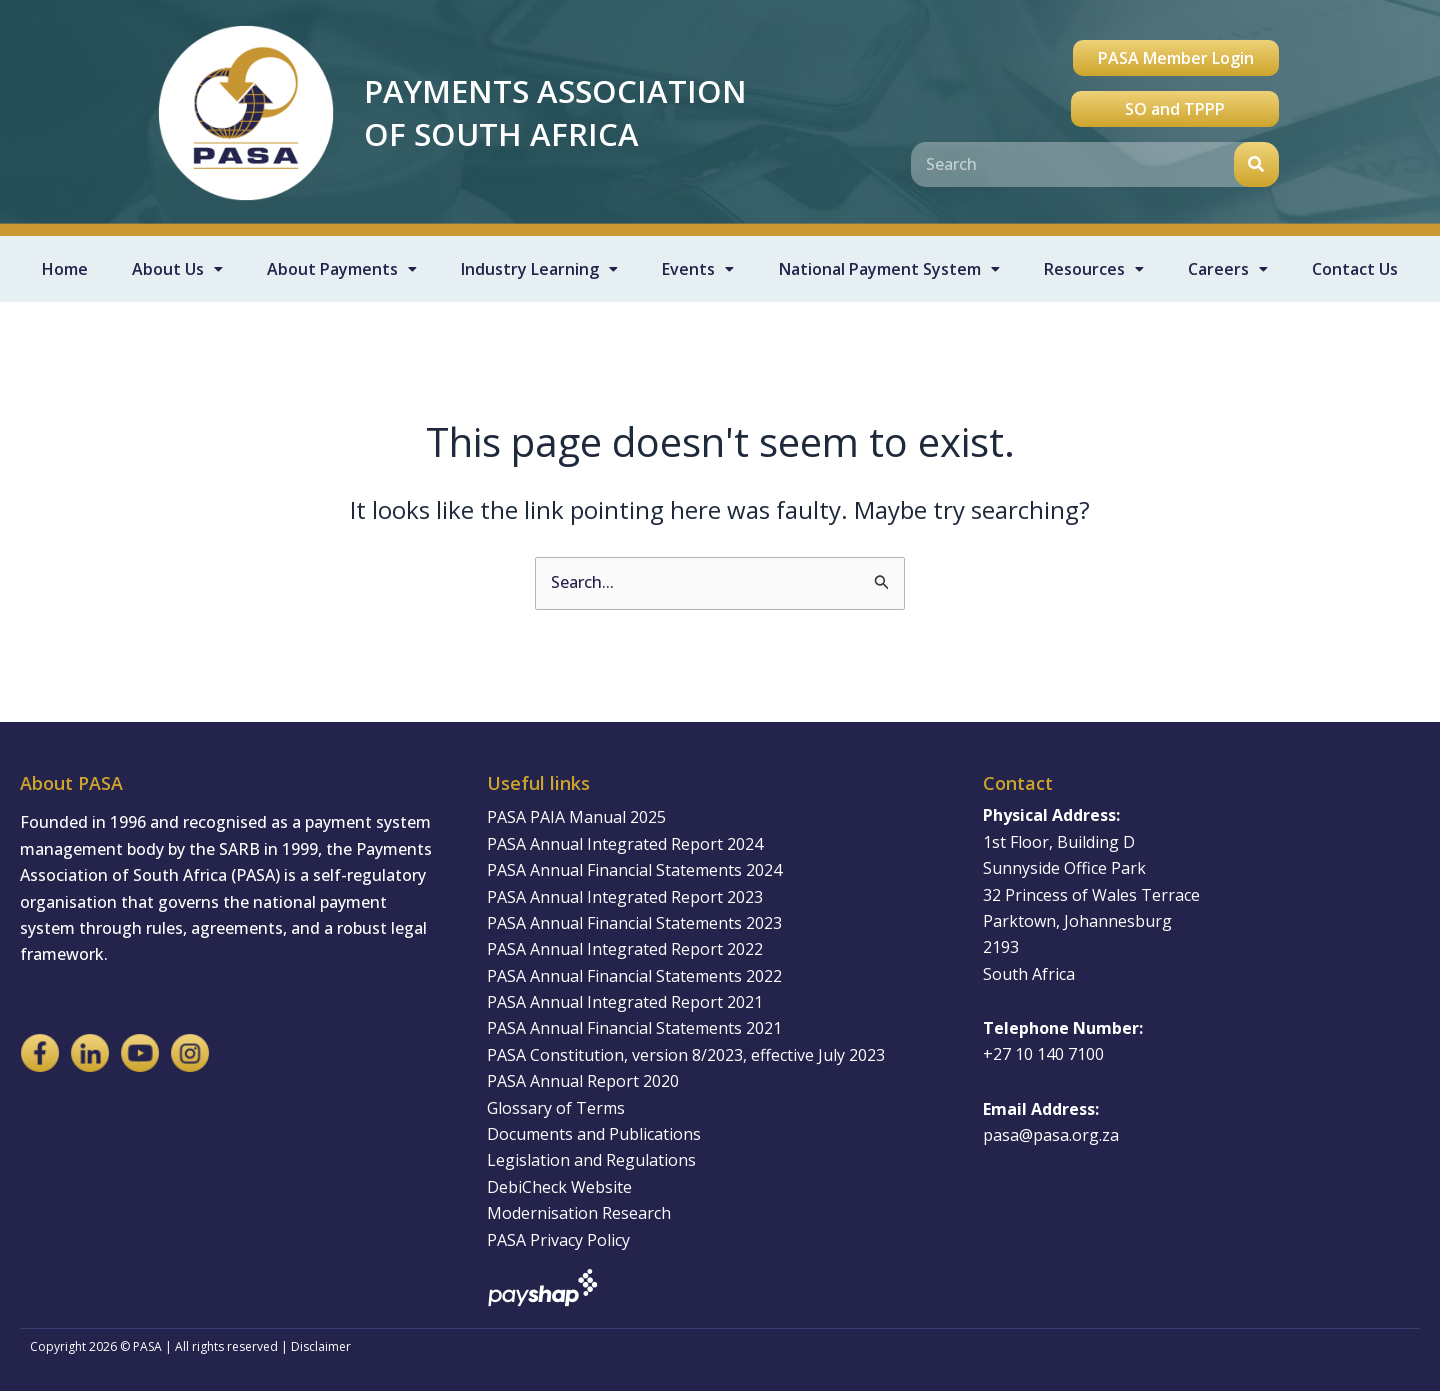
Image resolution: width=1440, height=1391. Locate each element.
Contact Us (1355, 269)
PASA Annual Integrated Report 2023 (625, 897)
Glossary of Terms (556, 1108)
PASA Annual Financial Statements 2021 (634, 1028)
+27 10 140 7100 (1043, 1054)
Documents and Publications (594, 1134)
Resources (1094, 269)
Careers (1228, 269)
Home (65, 269)
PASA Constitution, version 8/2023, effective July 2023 (686, 1055)
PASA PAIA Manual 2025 (576, 817)
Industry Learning (539, 269)
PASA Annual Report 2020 (583, 1081)
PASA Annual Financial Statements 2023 (634, 923)
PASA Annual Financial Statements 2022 (634, 976)
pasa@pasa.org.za (1051, 1135)
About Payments (342, 269)
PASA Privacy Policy (558, 1240)
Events (698, 269)
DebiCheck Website (559, 1187)
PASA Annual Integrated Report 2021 (625, 1002)
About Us (177, 269)
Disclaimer (321, 1346)
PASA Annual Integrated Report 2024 (625, 844)
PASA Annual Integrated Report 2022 (625, 949)
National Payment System (889, 269)
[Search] (1256, 164)
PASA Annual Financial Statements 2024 (634, 870)
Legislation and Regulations (591, 1160)
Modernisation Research (579, 1213)
